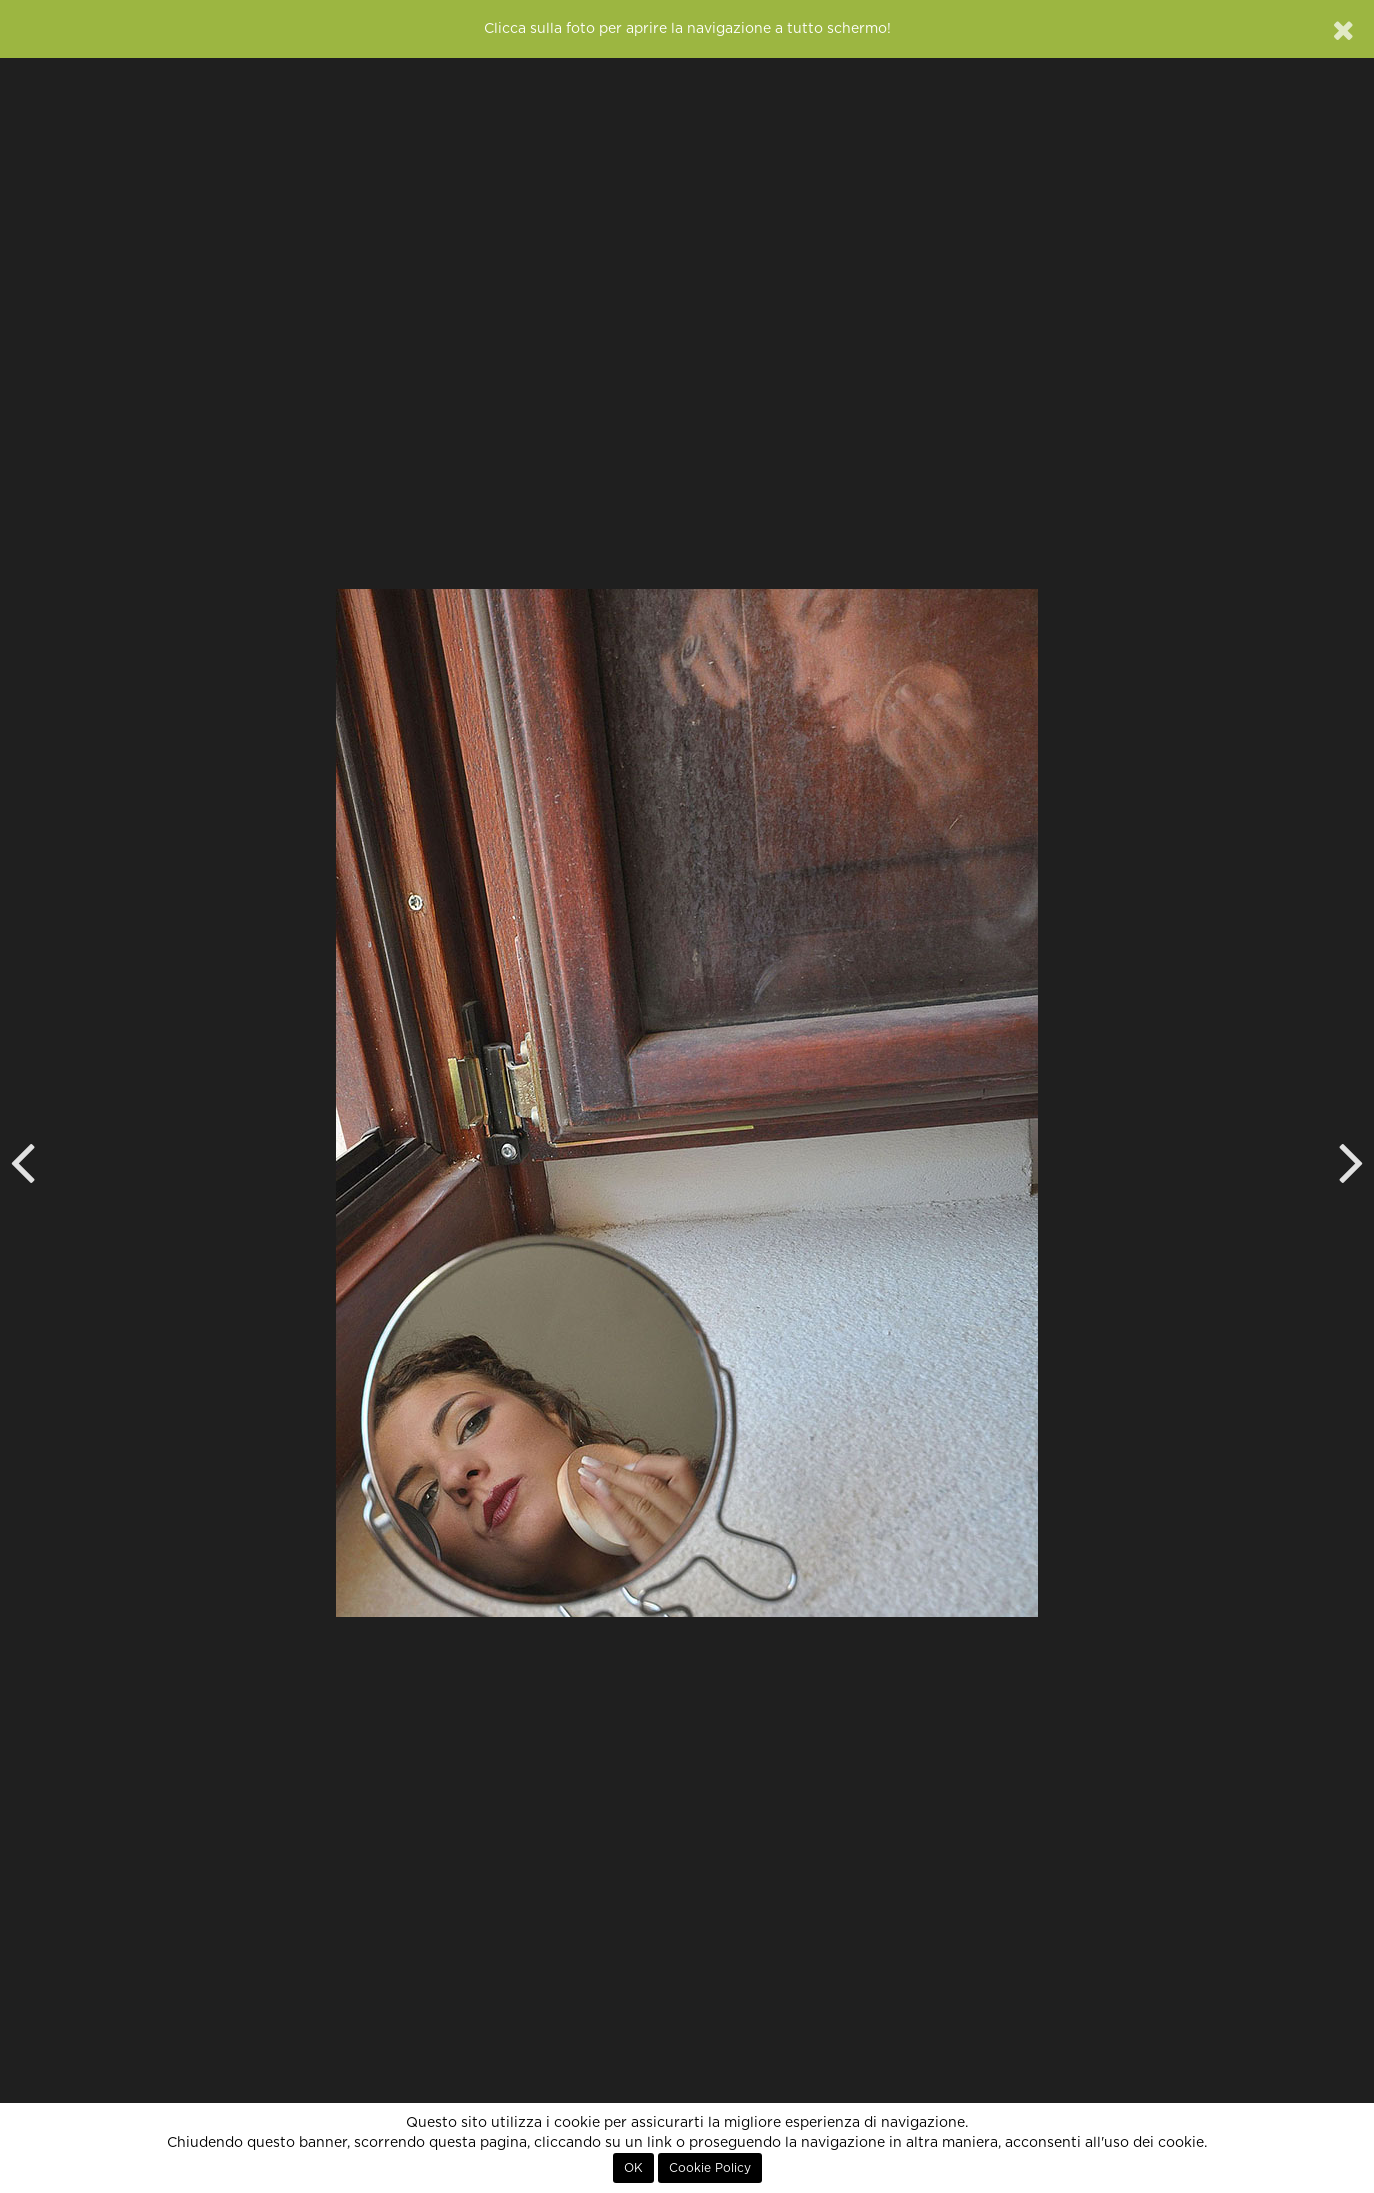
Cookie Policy (710, 2168)
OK (633, 2168)
